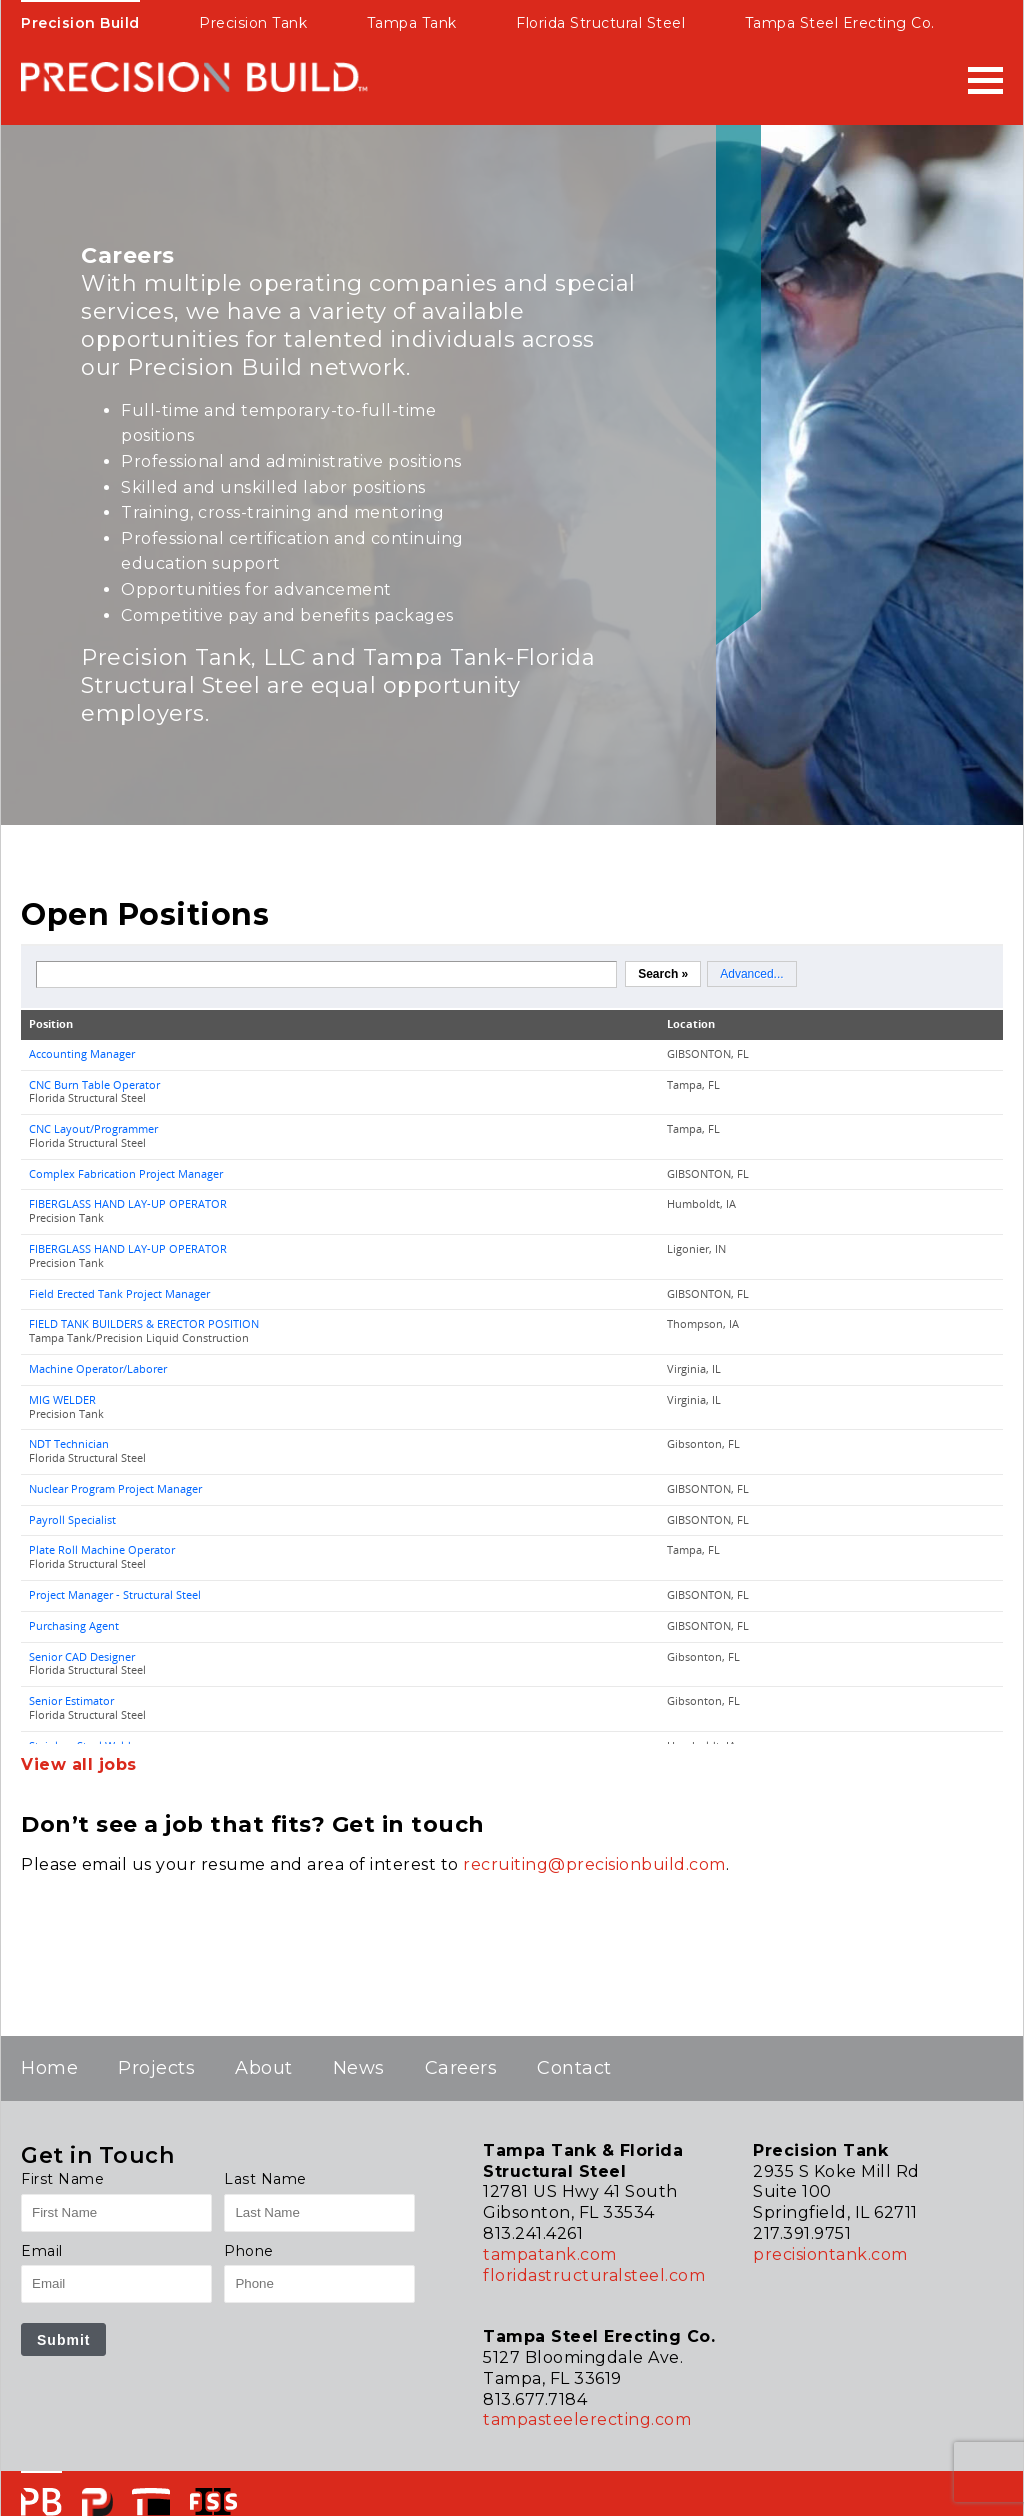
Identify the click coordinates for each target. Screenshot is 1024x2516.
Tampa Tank (412, 23)
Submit (63, 2340)
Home (49, 2068)
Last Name (265, 2179)
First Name (62, 2179)
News (359, 2068)
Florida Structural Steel (600, 23)
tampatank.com (550, 2254)
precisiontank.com (830, 2254)
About (264, 2068)
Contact (574, 2068)
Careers (461, 2068)
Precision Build (80, 23)
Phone (249, 2251)
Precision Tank (253, 23)
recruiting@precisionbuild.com (594, 1864)
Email (42, 2251)
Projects (156, 2068)
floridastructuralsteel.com (594, 2275)
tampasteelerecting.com (587, 2419)
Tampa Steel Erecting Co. (840, 23)
